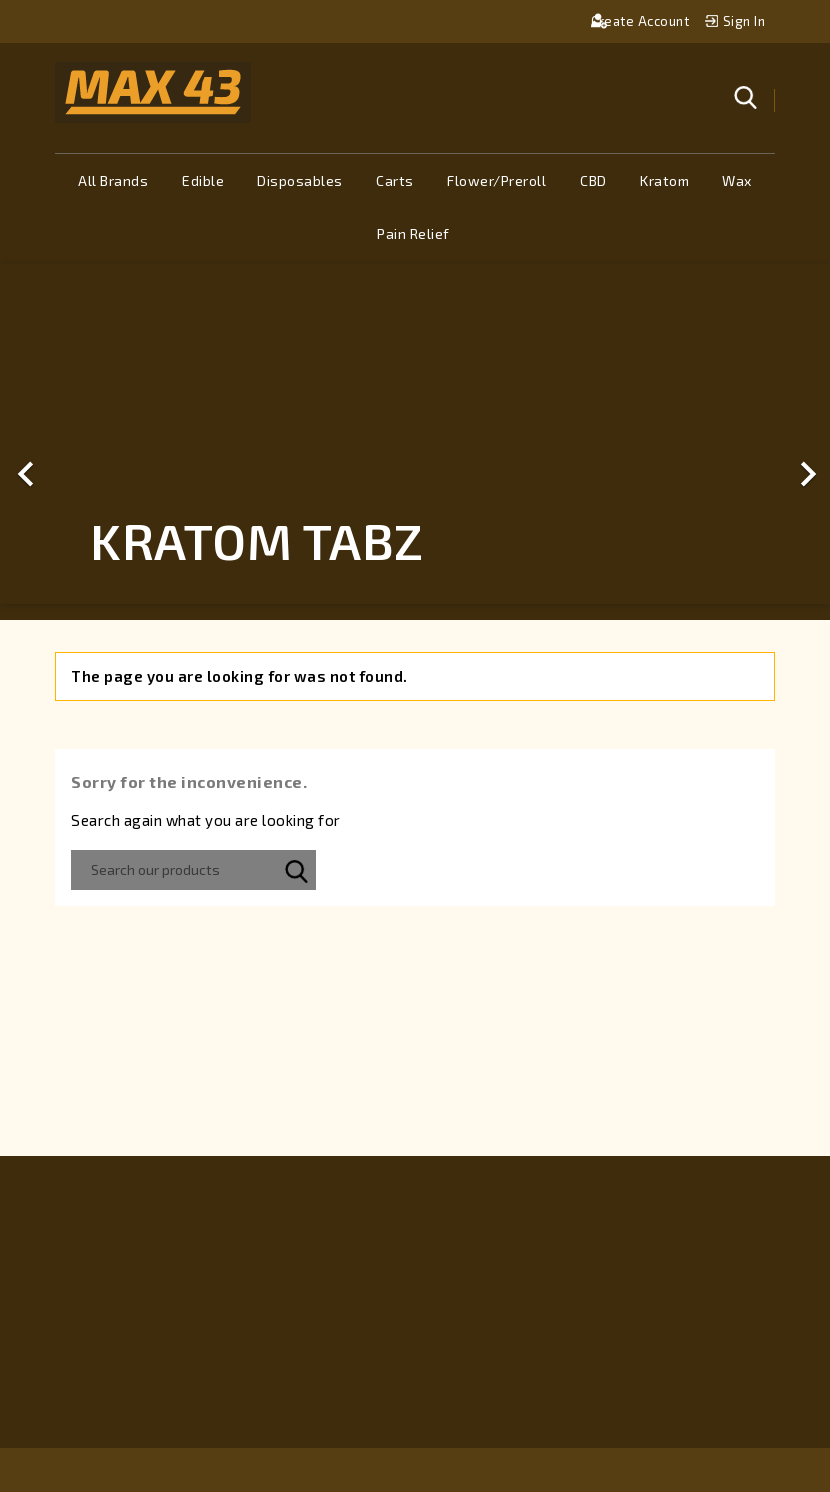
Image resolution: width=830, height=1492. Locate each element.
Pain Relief (413, 233)
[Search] (193, 870)
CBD (593, 180)
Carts (395, 180)
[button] (62, 435)
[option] (415, 435)
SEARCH (296, 870)
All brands (113, 180)
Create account (642, 21)
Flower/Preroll (496, 180)
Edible (203, 180)
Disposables (300, 180)
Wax (737, 180)
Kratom (664, 180)
